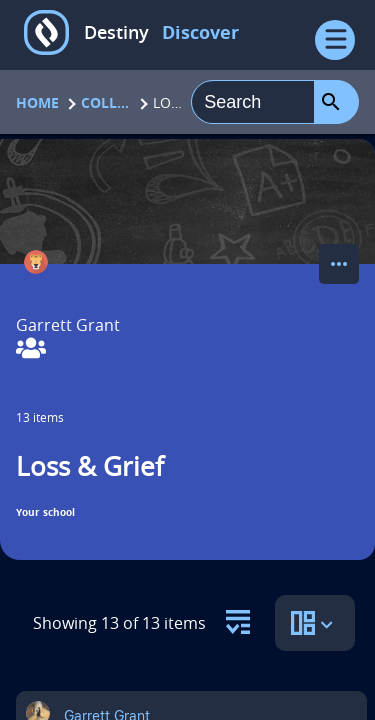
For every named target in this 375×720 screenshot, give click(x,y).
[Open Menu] (335, 40)
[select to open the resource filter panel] (238, 616)
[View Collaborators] (31, 349)
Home (37, 102)
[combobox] (253, 102)
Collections (106, 102)
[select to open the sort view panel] (315, 623)
